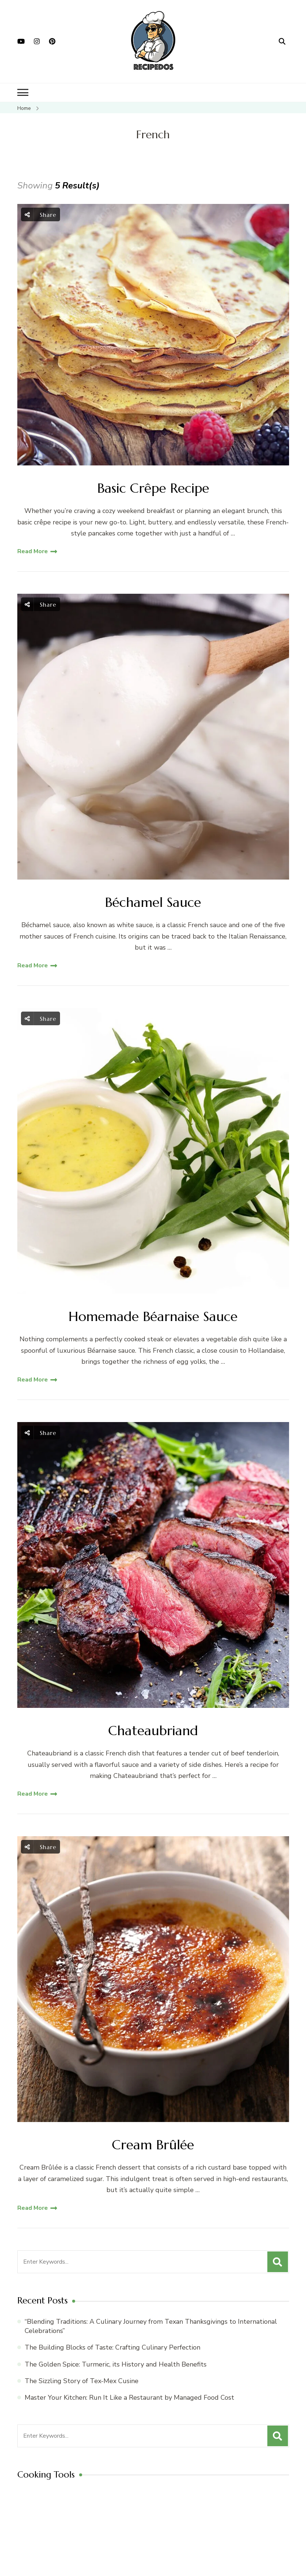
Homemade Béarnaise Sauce (153, 1316)
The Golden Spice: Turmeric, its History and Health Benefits (116, 2364)
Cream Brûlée (153, 2145)
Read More (32, 551)
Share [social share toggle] (40, 214)
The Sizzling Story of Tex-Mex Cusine (81, 2380)
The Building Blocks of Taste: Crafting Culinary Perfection (112, 2347)
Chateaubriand (153, 1730)
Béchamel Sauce (153, 902)
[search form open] (282, 41)
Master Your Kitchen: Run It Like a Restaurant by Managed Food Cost (129, 2397)
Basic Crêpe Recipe (153, 488)
